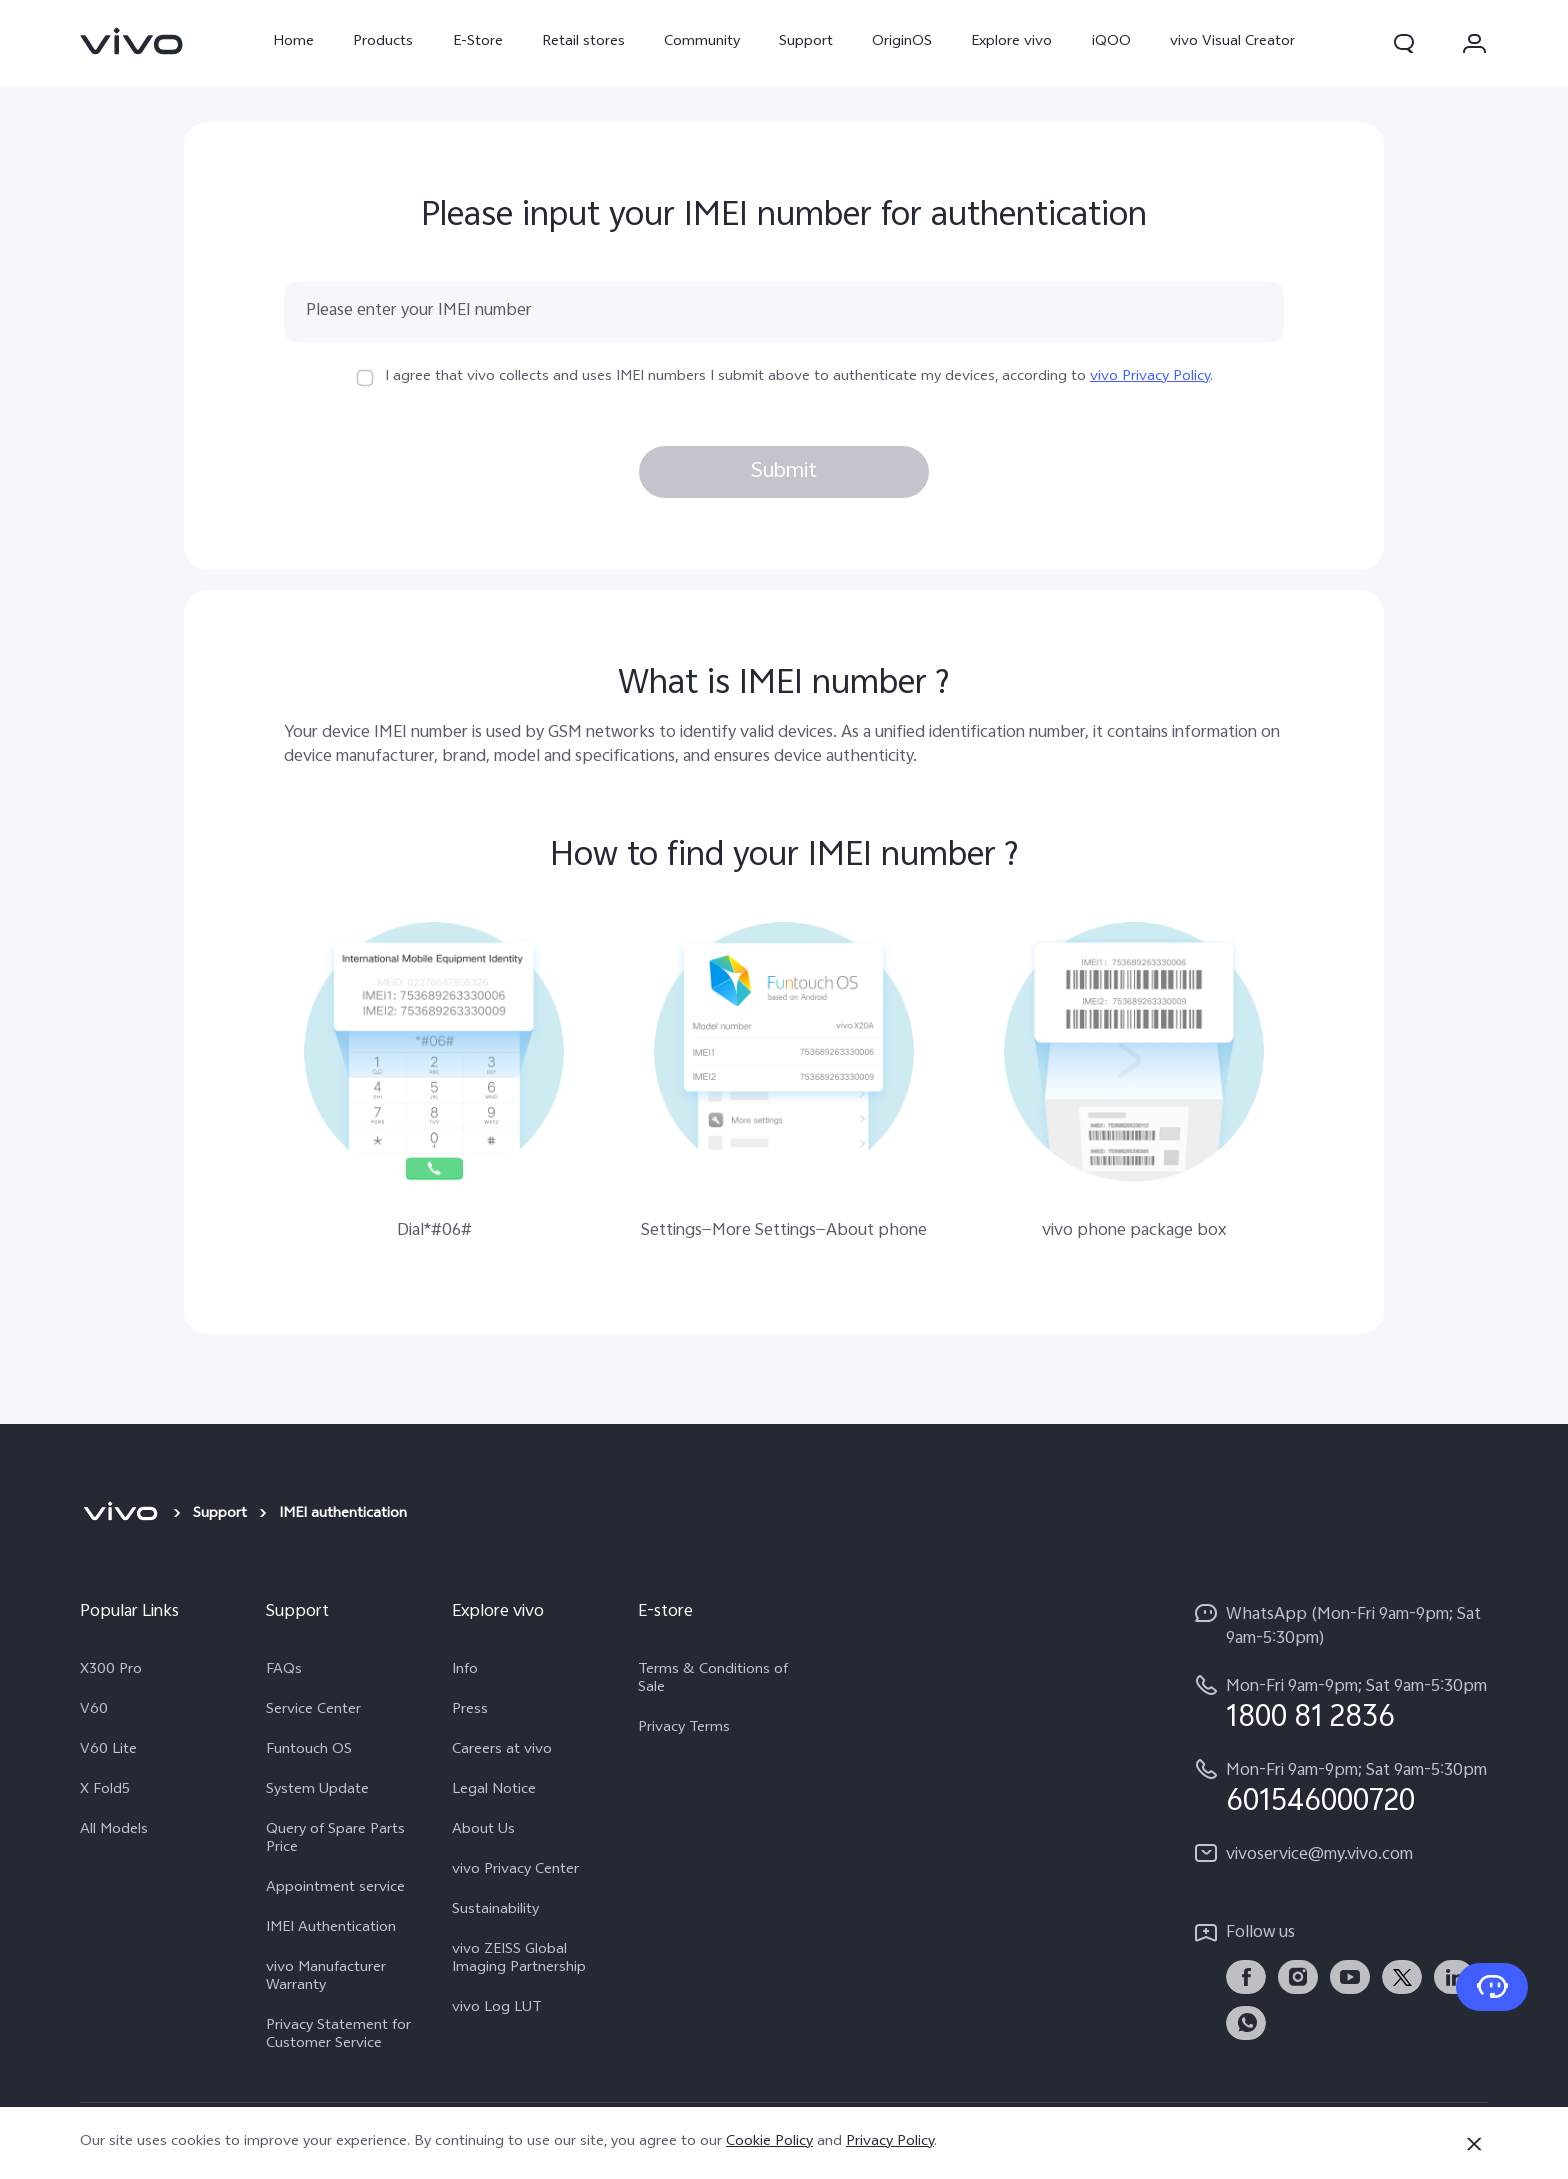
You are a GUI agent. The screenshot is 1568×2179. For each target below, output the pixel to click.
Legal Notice (494, 1791)
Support (806, 42)
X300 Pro (111, 1671)
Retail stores (583, 42)
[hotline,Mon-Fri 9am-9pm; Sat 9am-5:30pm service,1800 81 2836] (1340, 1703)
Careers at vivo (502, 1751)
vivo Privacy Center (515, 1871)
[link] (132, 41)
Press (470, 1711)
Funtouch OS (309, 1751)
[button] (1404, 43)
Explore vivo (1011, 42)
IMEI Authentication (331, 1929)
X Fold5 (105, 1791)
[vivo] (120, 1515)
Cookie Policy (769, 2142)
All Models (114, 1831)
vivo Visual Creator (1232, 42)
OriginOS (902, 42)
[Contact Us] (1492, 1987)
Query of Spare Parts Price (335, 1840)
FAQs (284, 1671)
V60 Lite (108, 1751)
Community (702, 42)
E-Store (478, 42)
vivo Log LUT (497, 2009)
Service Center (313, 1711)
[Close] (1474, 2144)
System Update (317, 1791)
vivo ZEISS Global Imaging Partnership (519, 1960)
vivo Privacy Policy (1150, 377)
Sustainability (495, 1911)
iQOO (1111, 42)
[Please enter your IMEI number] (784, 312)
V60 (94, 1711)
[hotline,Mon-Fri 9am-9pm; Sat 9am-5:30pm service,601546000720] (1340, 1787)
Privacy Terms (684, 1729)
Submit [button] (784, 472)
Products (383, 42)
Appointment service (335, 1889)
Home (293, 42)
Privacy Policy (890, 2142)
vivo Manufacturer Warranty (326, 1978)
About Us (483, 1831)
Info (465, 1671)
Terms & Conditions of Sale (713, 1680)
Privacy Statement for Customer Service (338, 2036)
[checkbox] (365, 378)
